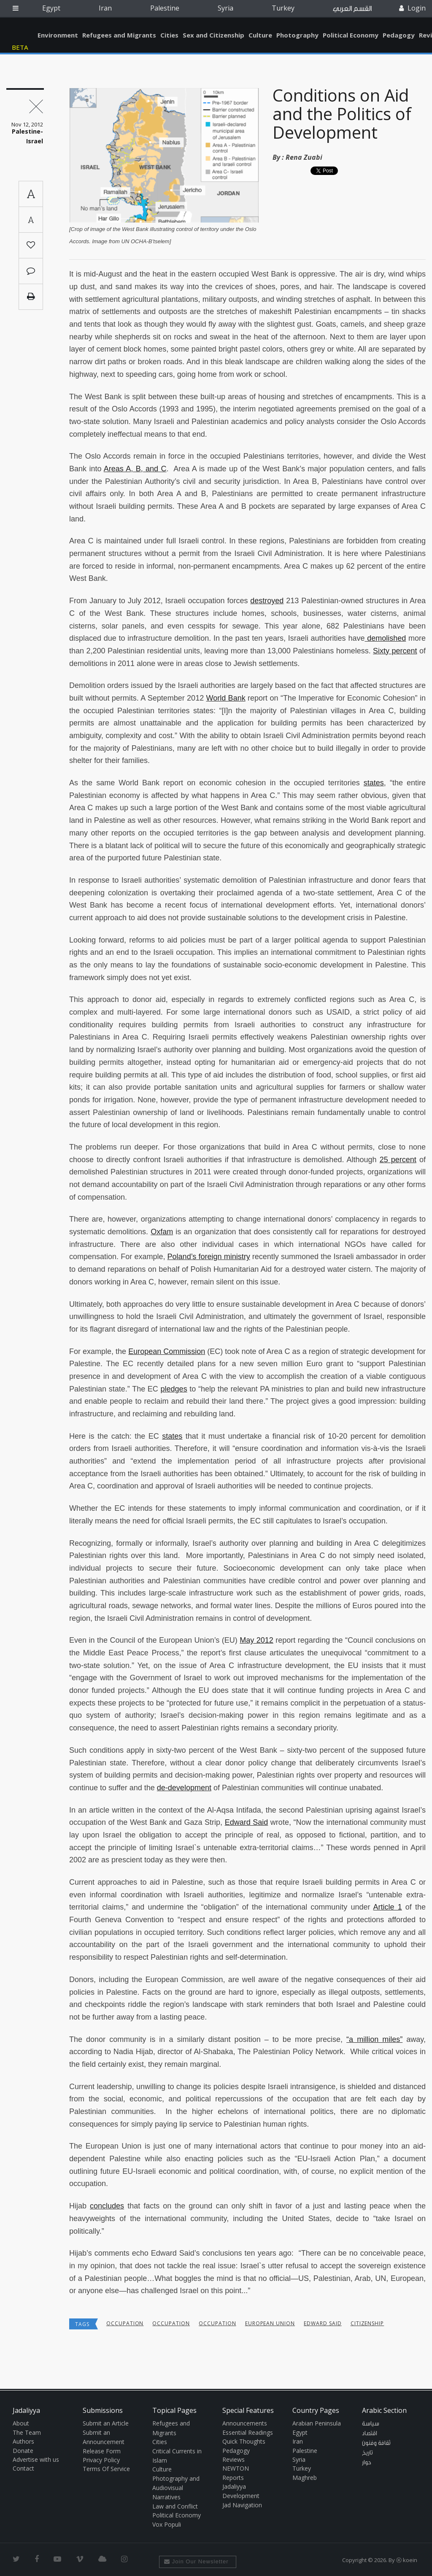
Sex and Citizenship (213, 35)
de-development (184, 1788)
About (21, 2423)
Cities (169, 35)
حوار (366, 2462)
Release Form (102, 2451)
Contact (23, 2468)
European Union (270, 2323)
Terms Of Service (106, 2469)
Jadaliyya (22, 33)
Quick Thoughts (243, 2441)
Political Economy (350, 35)
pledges (174, 1389)
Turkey (283, 8)
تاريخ (367, 2453)
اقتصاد (369, 2433)
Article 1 (387, 1907)
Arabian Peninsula (316, 2423)
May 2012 (256, 1640)
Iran (105, 8)
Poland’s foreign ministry (208, 1256)
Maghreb (304, 2478)
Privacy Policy (101, 2460)
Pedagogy (399, 35)
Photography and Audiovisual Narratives (176, 2487)
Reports (233, 2478)
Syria (225, 8)
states (374, 783)
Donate (23, 2451)
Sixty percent (395, 651)
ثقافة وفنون (376, 2443)
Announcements (244, 2423)
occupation (125, 2323)
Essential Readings (247, 2432)
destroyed (267, 600)
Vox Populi (166, 2524)
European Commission (166, 1351)
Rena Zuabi (304, 157)
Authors (23, 2441)
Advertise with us (36, 2459)
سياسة (370, 2423)
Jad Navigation (242, 2505)
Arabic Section (384, 2410)
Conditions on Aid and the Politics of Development (342, 113)
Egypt (51, 8)
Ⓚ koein (406, 2560)
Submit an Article (106, 2423)
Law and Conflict (175, 2506)
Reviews (233, 2459)
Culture (260, 35)
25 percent (398, 1159)
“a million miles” (374, 2039)
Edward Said (246, 1822)
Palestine (164, 8)
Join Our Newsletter (196, 2561)
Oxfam (162, 1232)
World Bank (226, 698)
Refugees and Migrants (119, 35)
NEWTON (235, 2468)
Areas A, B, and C (135, 469)
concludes (107, 2206)
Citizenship (367, 2323)
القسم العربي (352, 9)
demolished (385, 638)
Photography (297, 35)
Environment (58, 35)
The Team (27, 2432)
